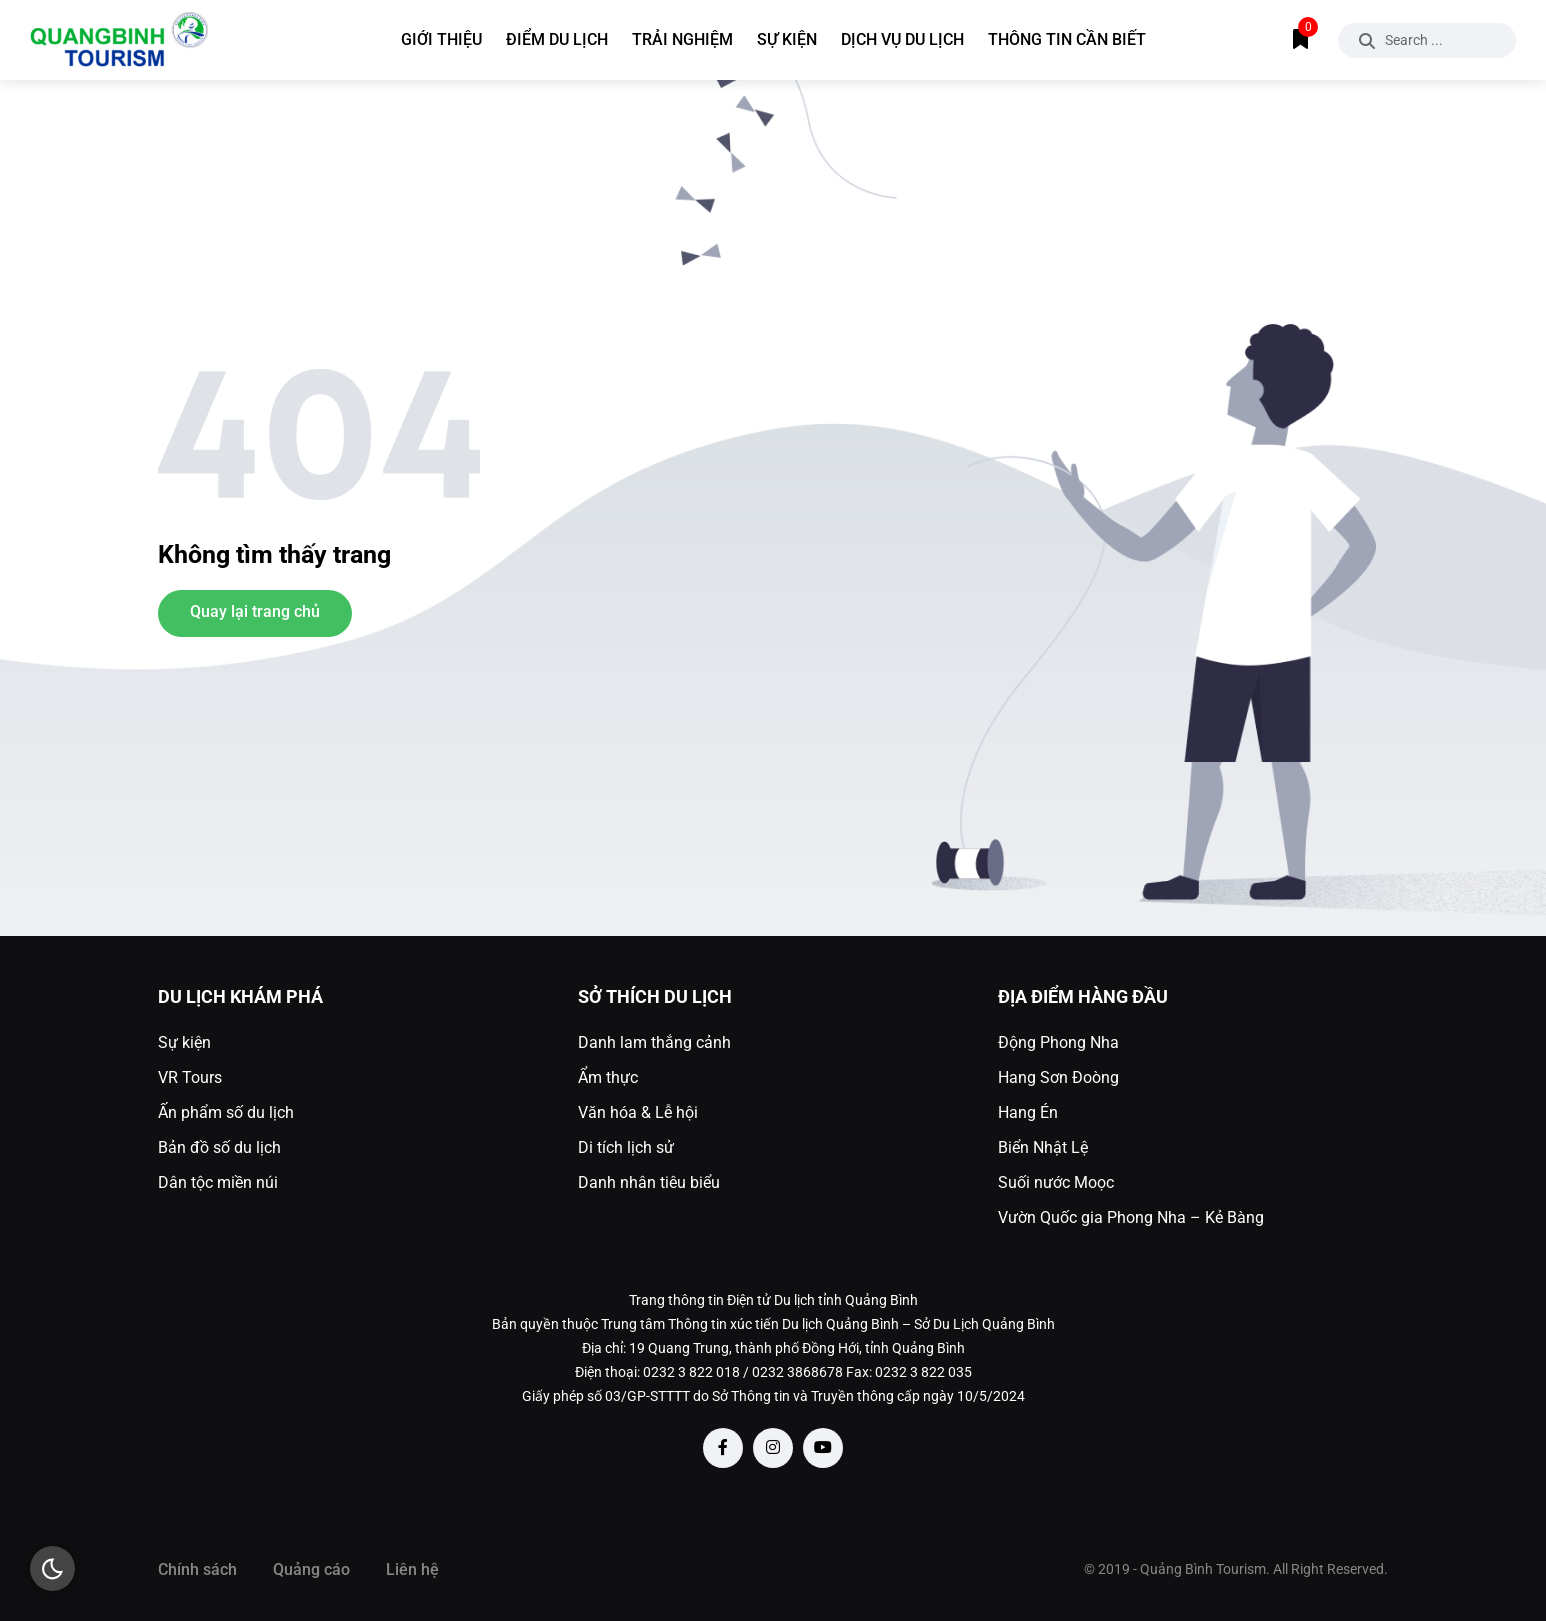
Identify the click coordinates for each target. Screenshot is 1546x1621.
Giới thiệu (441, 39)
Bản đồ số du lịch (219, 1147)
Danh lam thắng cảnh (654, 1042)
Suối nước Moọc (1056, 1182)
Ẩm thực (608, 1077)
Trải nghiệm (682, 39)
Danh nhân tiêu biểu (649, 1182)
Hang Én (1028, 1112)
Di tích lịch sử (626, 1147)
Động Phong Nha (1058, 1042)
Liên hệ (412, 1569)
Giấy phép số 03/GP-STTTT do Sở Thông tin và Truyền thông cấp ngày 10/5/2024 (773, 1396)
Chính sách (197, 1569)
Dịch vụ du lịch (902, 39)
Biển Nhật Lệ (1043, 1147)
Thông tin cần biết (1067, 39)
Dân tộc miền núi (218, 1182)
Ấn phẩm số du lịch (226, 1112)
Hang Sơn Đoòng (1058, 1077)
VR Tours (190, 1077)
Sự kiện (787, 39)
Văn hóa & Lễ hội (638, 1112)
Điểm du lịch (557, 39)
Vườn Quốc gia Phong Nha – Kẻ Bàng (1131, 1217)
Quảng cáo (311, 1569)
